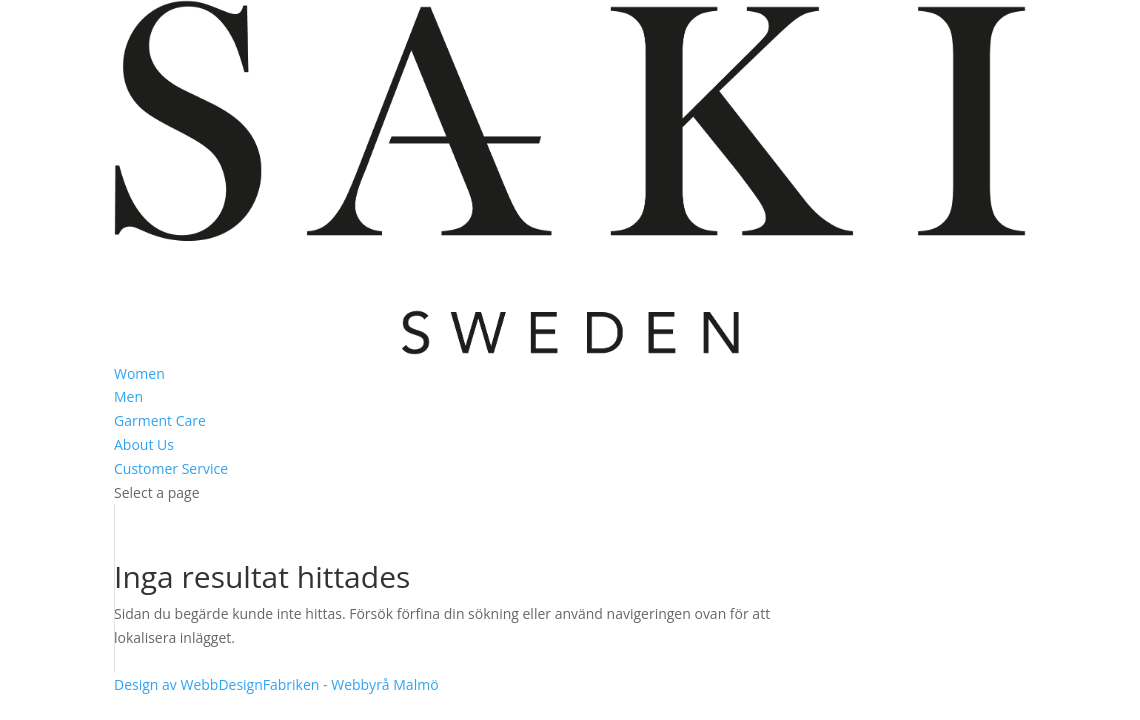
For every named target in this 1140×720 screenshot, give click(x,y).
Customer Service (171, 468)
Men (128, 396)
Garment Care (160, 420)
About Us (144, 444)
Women (139, 373)
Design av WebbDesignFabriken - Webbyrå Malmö (276, 684)
